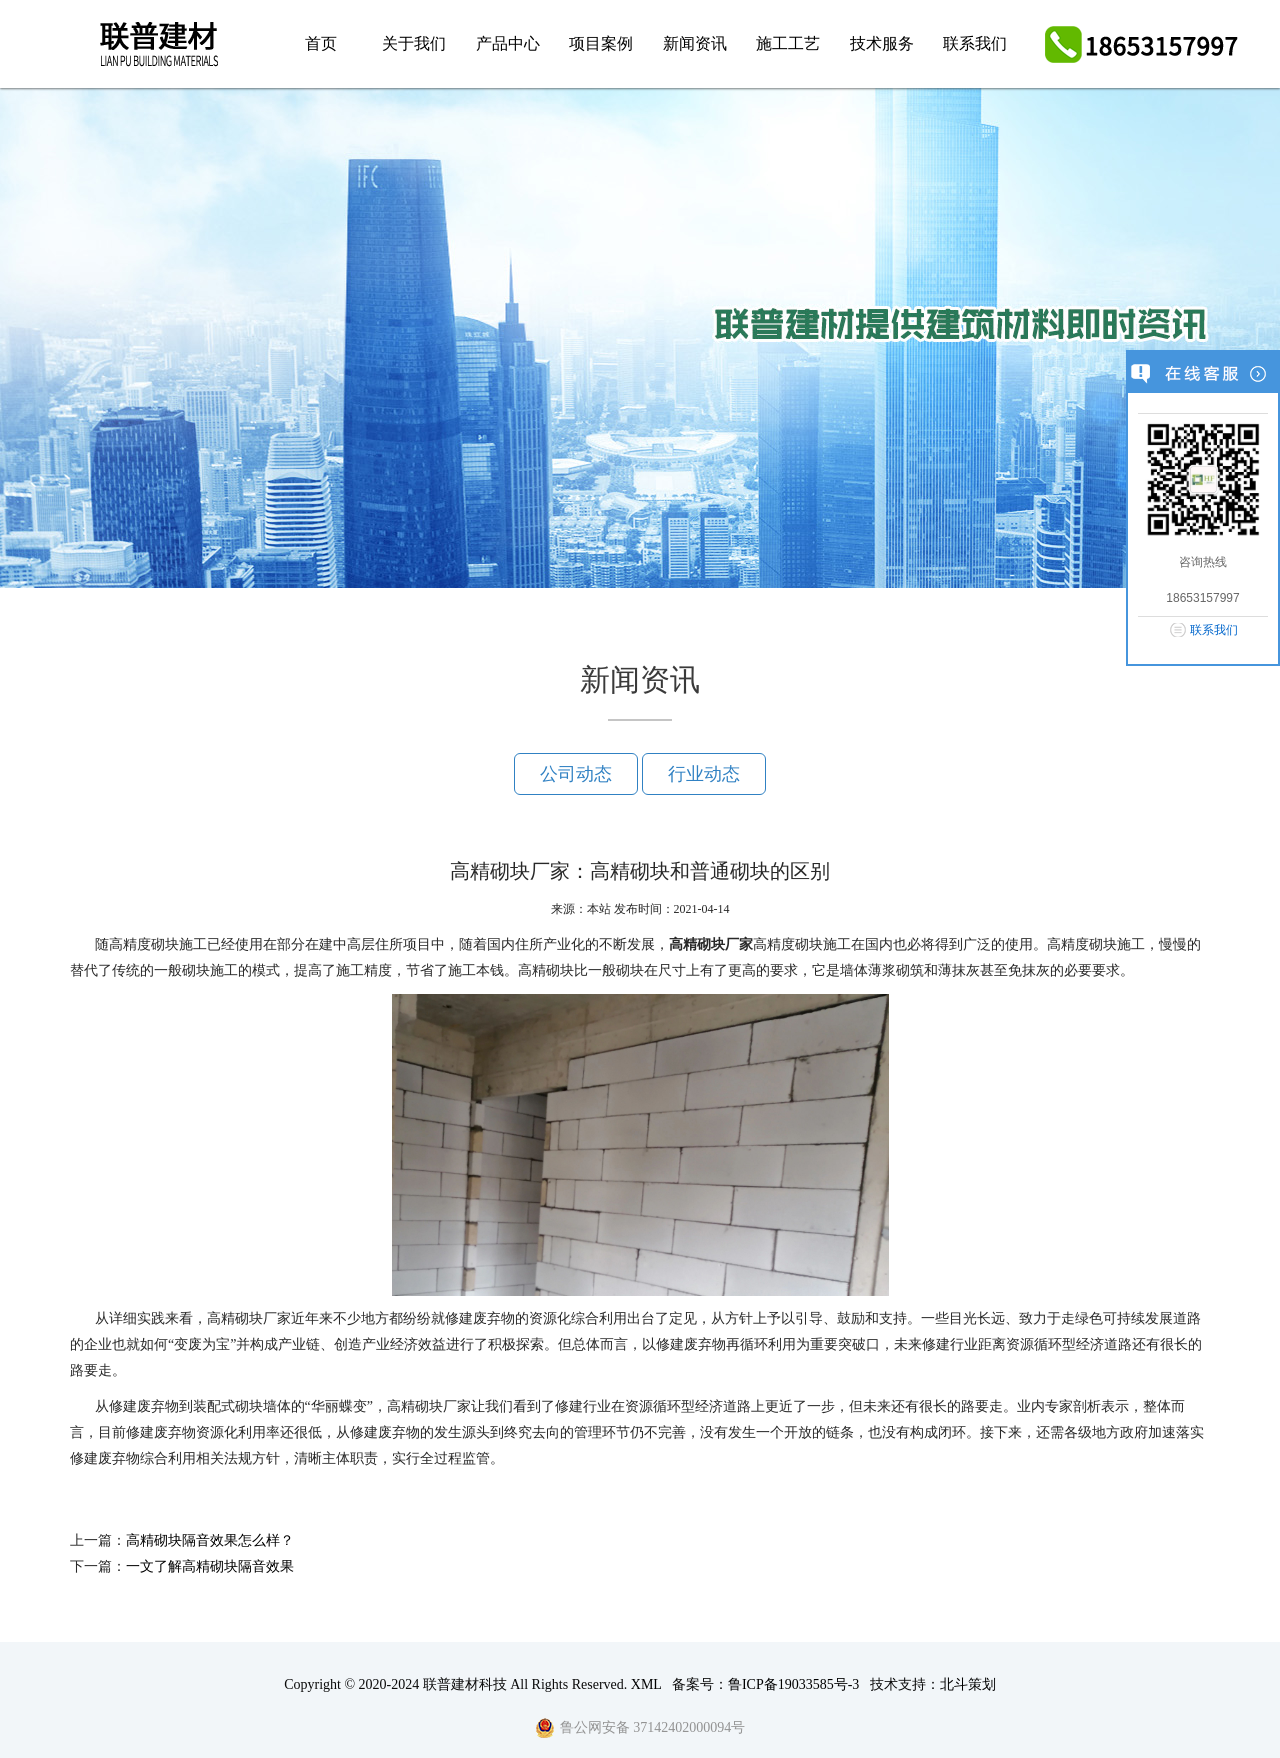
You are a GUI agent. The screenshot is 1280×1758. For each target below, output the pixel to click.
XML (646, 1684)
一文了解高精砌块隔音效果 (210, 1566)
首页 (321, 43)
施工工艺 (788, 43)
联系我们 (975, 43)
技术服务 (882, 43)
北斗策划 (968, 1684)
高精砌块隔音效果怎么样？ (210, 1540)
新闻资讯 (695, 43)
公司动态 (576, 774)
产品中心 (508, 43)
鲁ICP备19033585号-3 (793, 1684)
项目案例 (601, 43)
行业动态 (704, 774)
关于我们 (414, 43)
